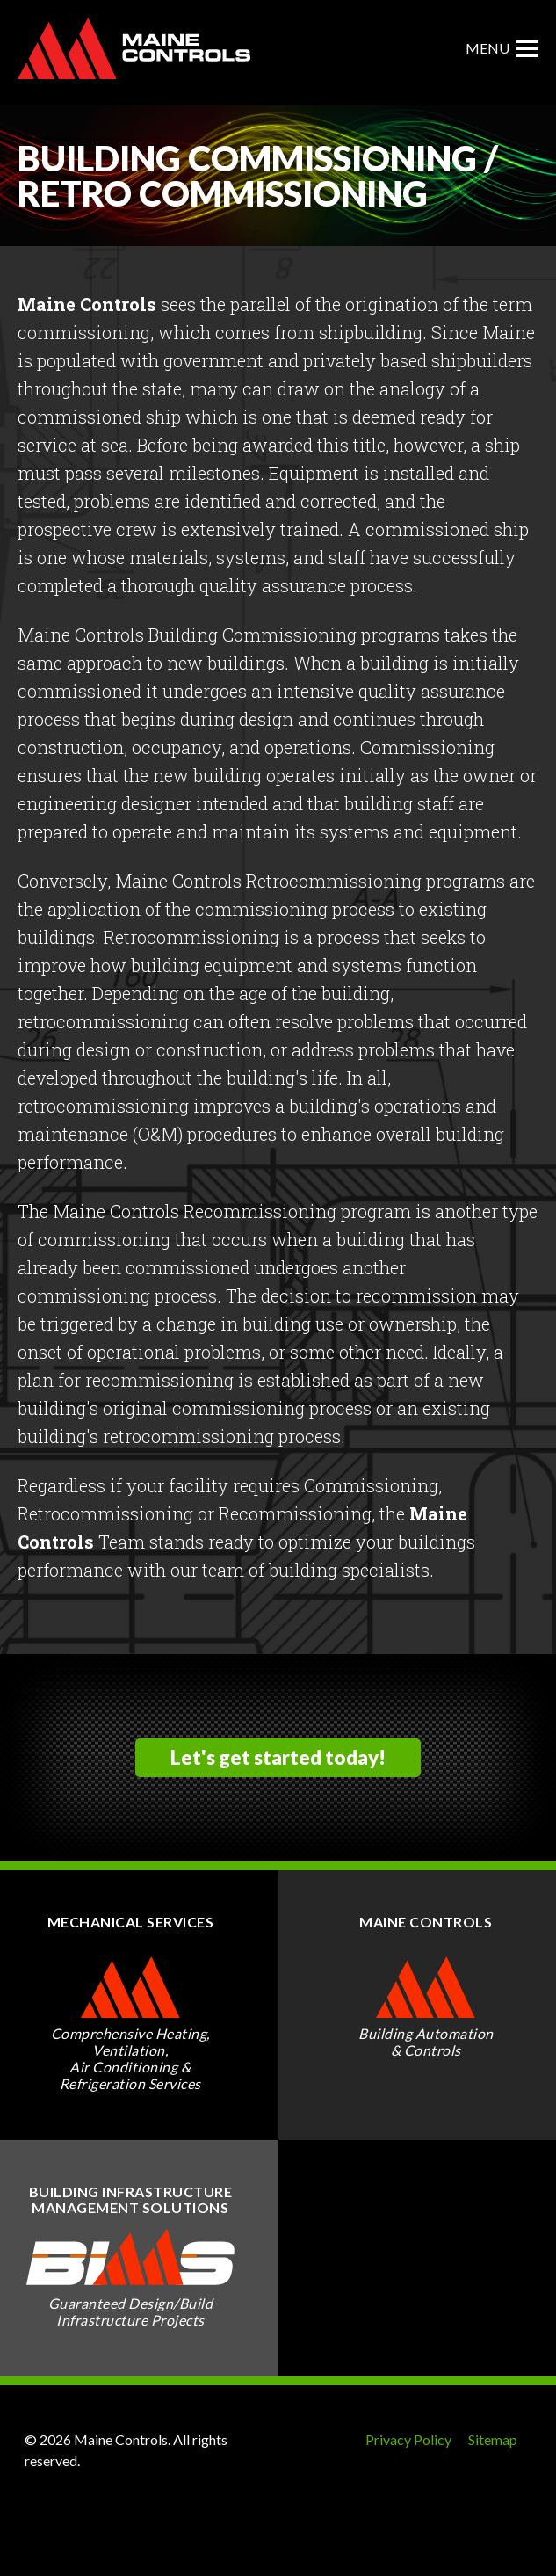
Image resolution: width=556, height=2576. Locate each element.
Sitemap (492, 2439)
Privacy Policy (408, 2439)
